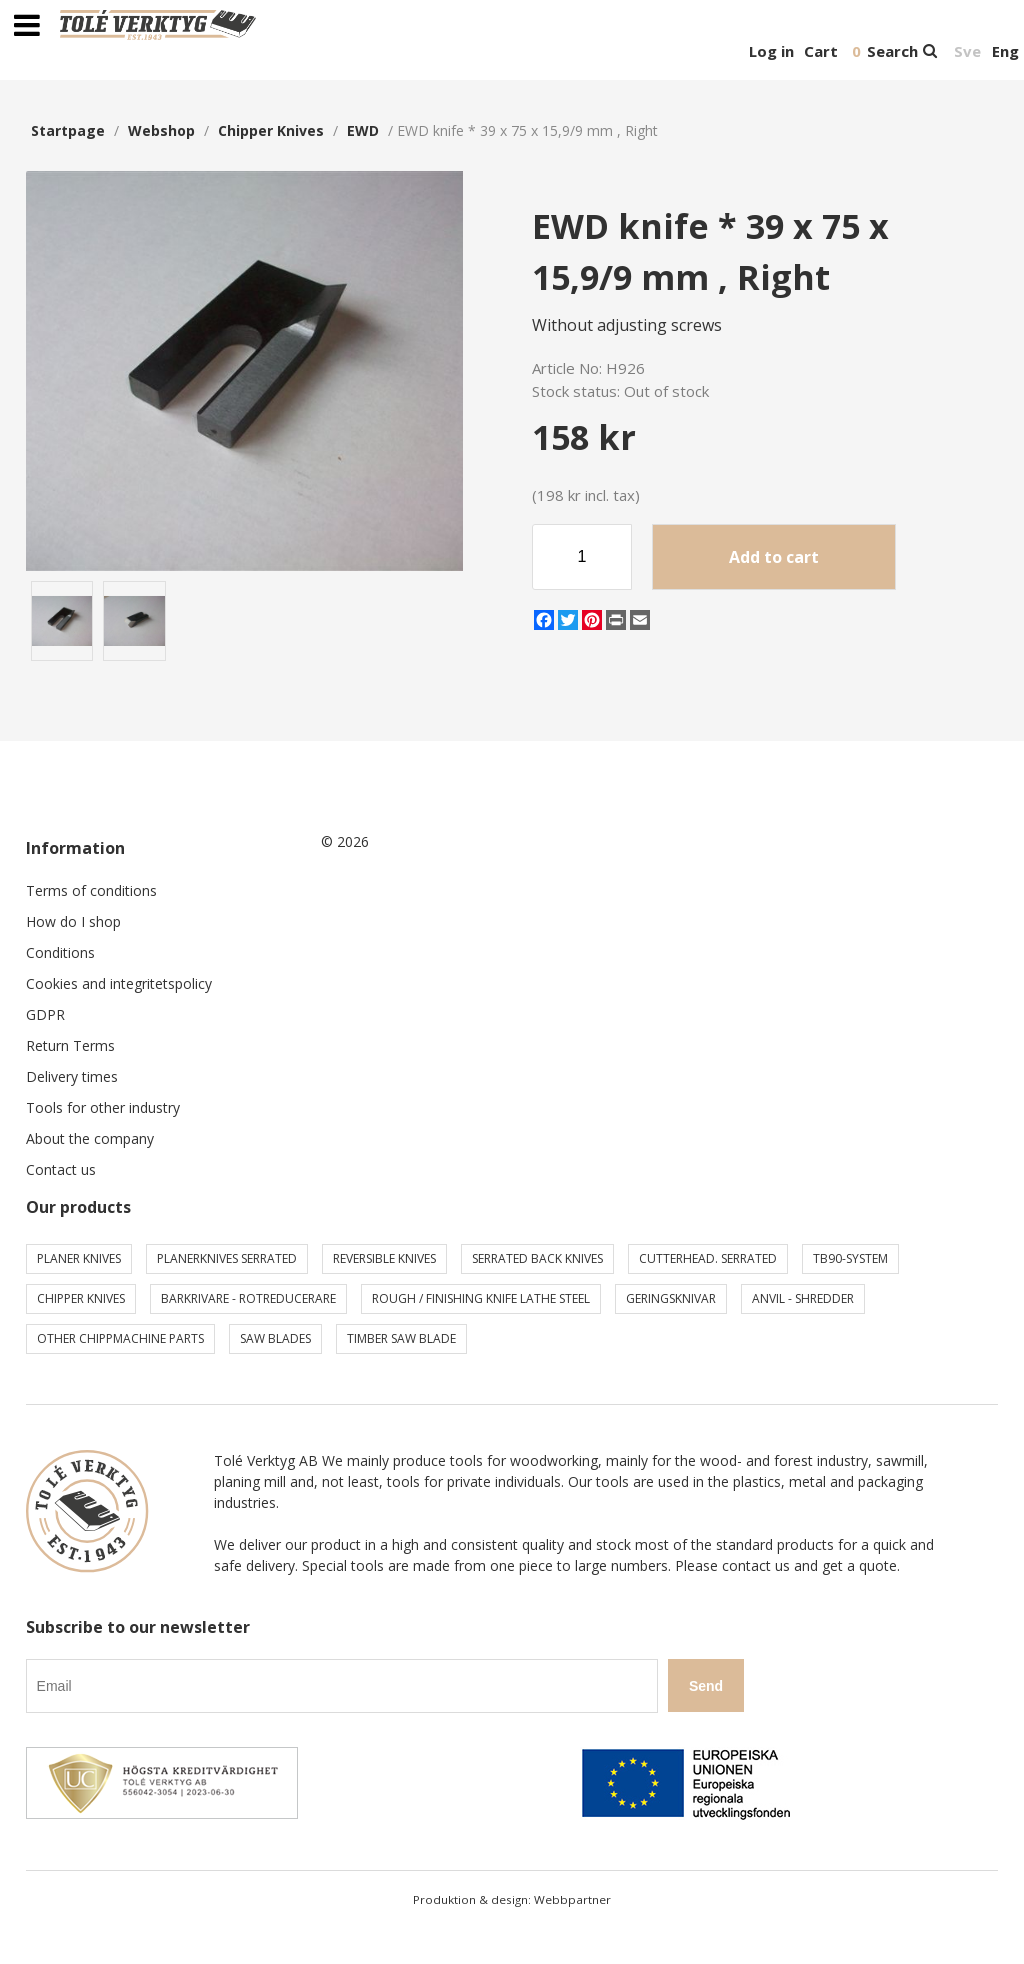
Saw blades (275, 1338)
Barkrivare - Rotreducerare (248, 1298)
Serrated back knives (537, 1258)
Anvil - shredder (803, 1298)
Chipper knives (271, 130)
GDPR (45, 1014)
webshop (161, 130)
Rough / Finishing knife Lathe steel (481, 1298)
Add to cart (774, 557)
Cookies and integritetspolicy (119, 983)
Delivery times (72, 1076)
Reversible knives (384, 1258)
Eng (1005, 51)
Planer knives (79, 1258)
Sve (967, 51)
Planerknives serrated (227, 1258)
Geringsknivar (671, 1298)
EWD (363, 130)
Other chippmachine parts (120, 1338)
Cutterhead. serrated (708, 1258)
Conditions (60, 952)
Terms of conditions (91, 890)
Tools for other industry (103, 1107)
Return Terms (70, 1045)
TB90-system (850, 1258)
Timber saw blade (401, 1338)
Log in (771, 51)
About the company (90, 1138)
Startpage (68, 130)
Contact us (61, 1169)
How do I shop (73, 921)
